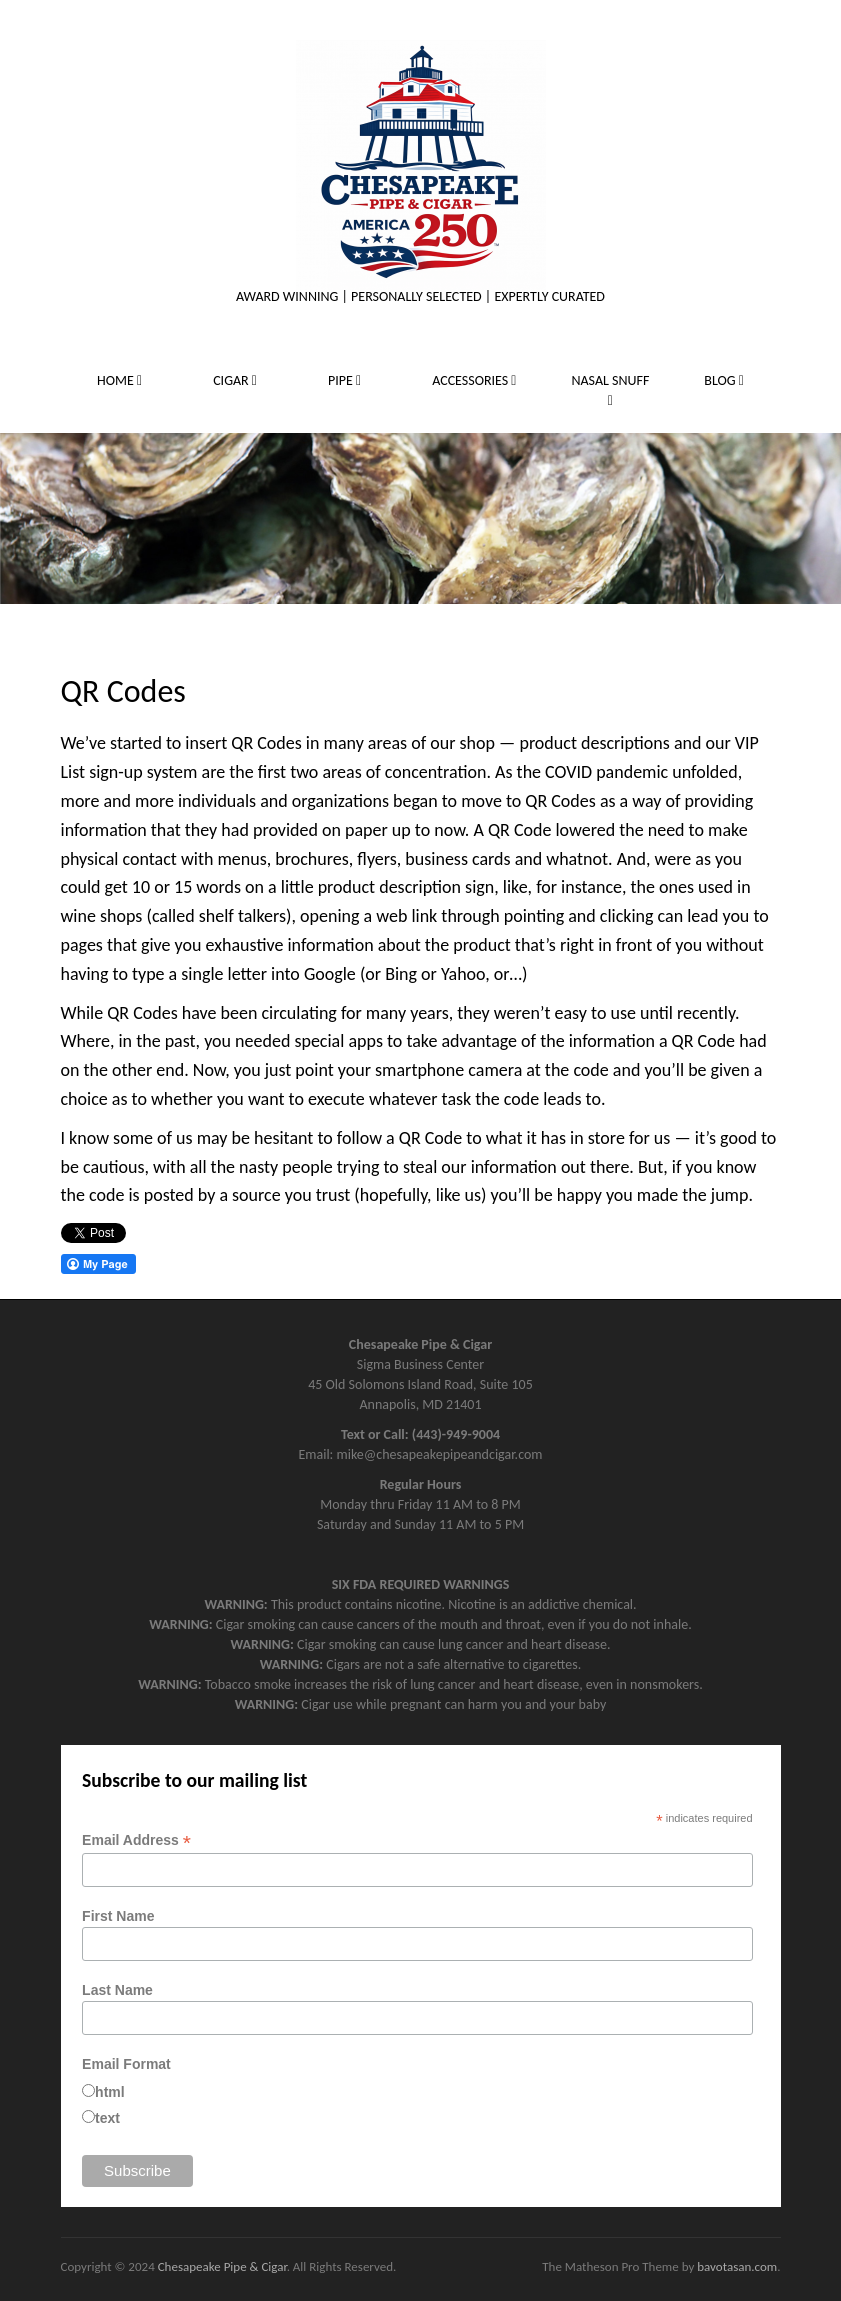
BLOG (724, 380)
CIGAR (235, 380)
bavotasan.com (737, 2266)
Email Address (136, 1840)
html (110, 2092)
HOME (119, 380)
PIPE (344, 380)
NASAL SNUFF (610, 390)
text (107, 2118)
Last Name (117, 1990)
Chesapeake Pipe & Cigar (222, 2266)
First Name (118, 1916)
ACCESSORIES (474, 380)
